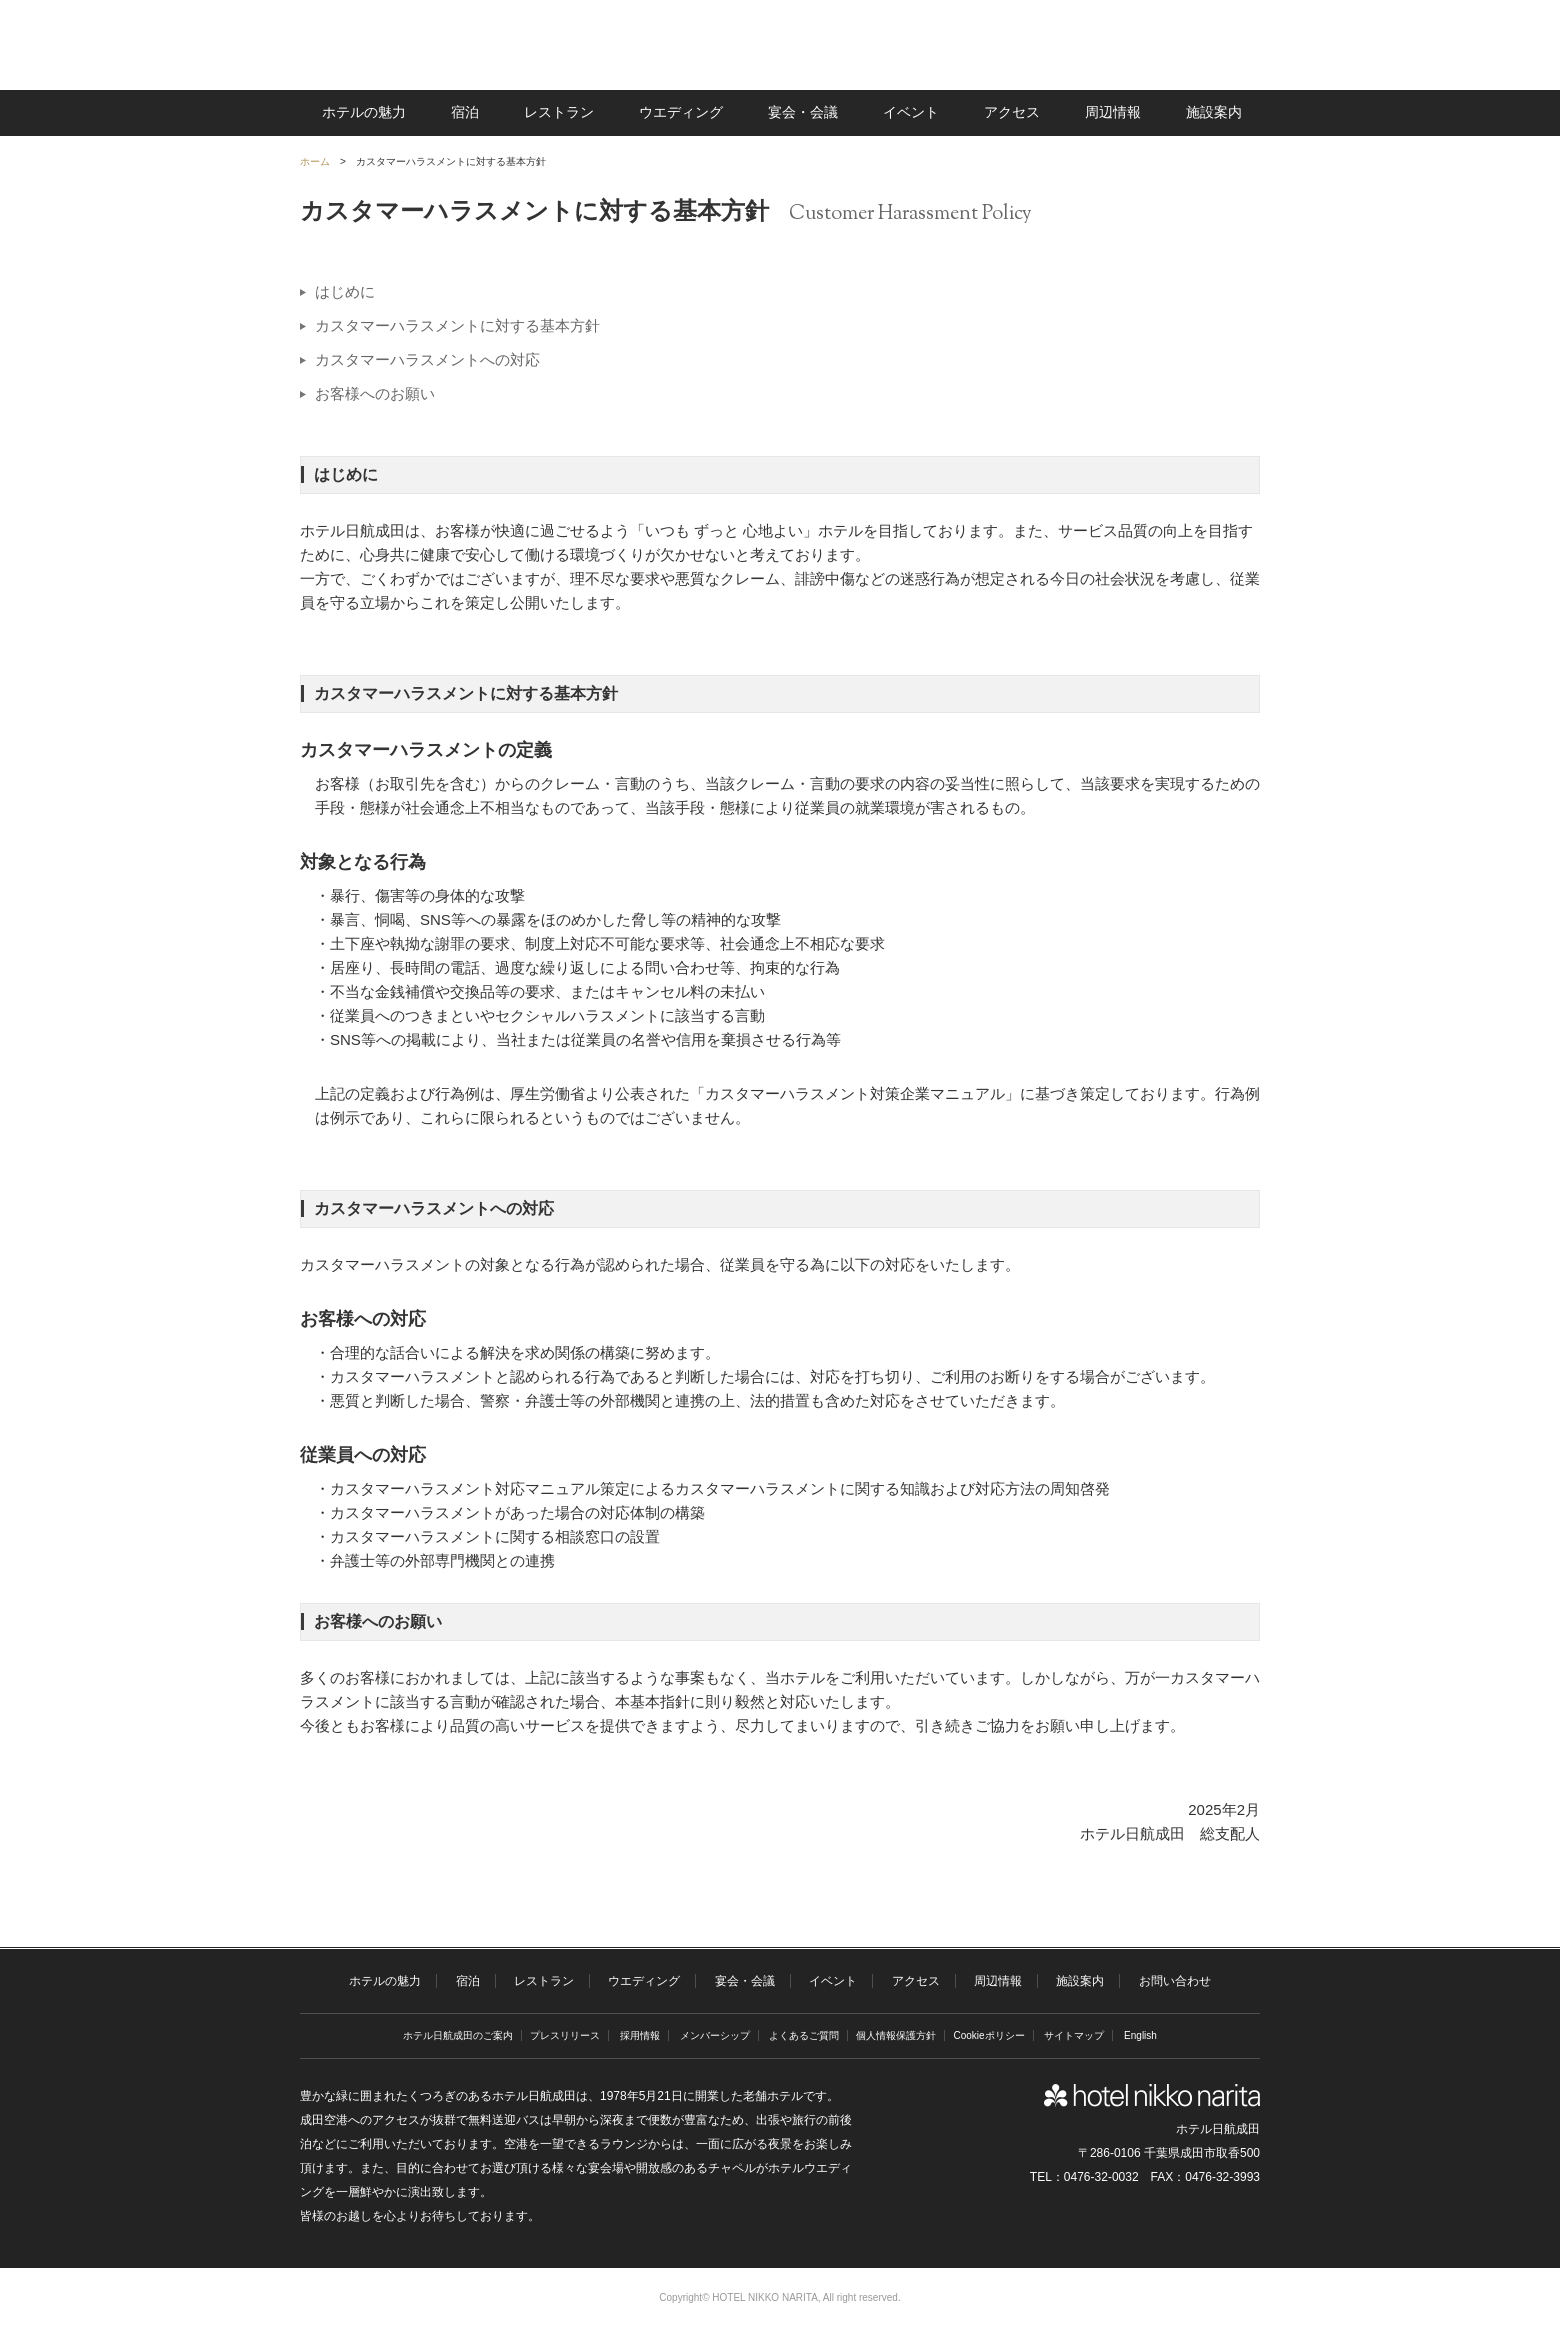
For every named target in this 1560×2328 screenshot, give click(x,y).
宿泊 (465, 112)
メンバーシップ (715, 2035)
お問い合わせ (1175, 1981)
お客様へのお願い (375, 393)
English (1140, 2035)
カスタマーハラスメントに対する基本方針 (457, 325)
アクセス (1012, 112)
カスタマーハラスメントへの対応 (427, 359)
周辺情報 (1113, 112)
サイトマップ (1074, 2035)
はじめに (345, 291)
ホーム (315, 161)
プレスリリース (565, 2035)
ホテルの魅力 (364, 112)
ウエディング (681, 112)
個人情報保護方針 (896, 2035)
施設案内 (1214, 112)
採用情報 (640, 2035)
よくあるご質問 (804, 2035)
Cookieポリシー (988, 2035)
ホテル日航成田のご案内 (458, 2035)
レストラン (559, 112)
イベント (911, 112)
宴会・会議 (803, 112)
